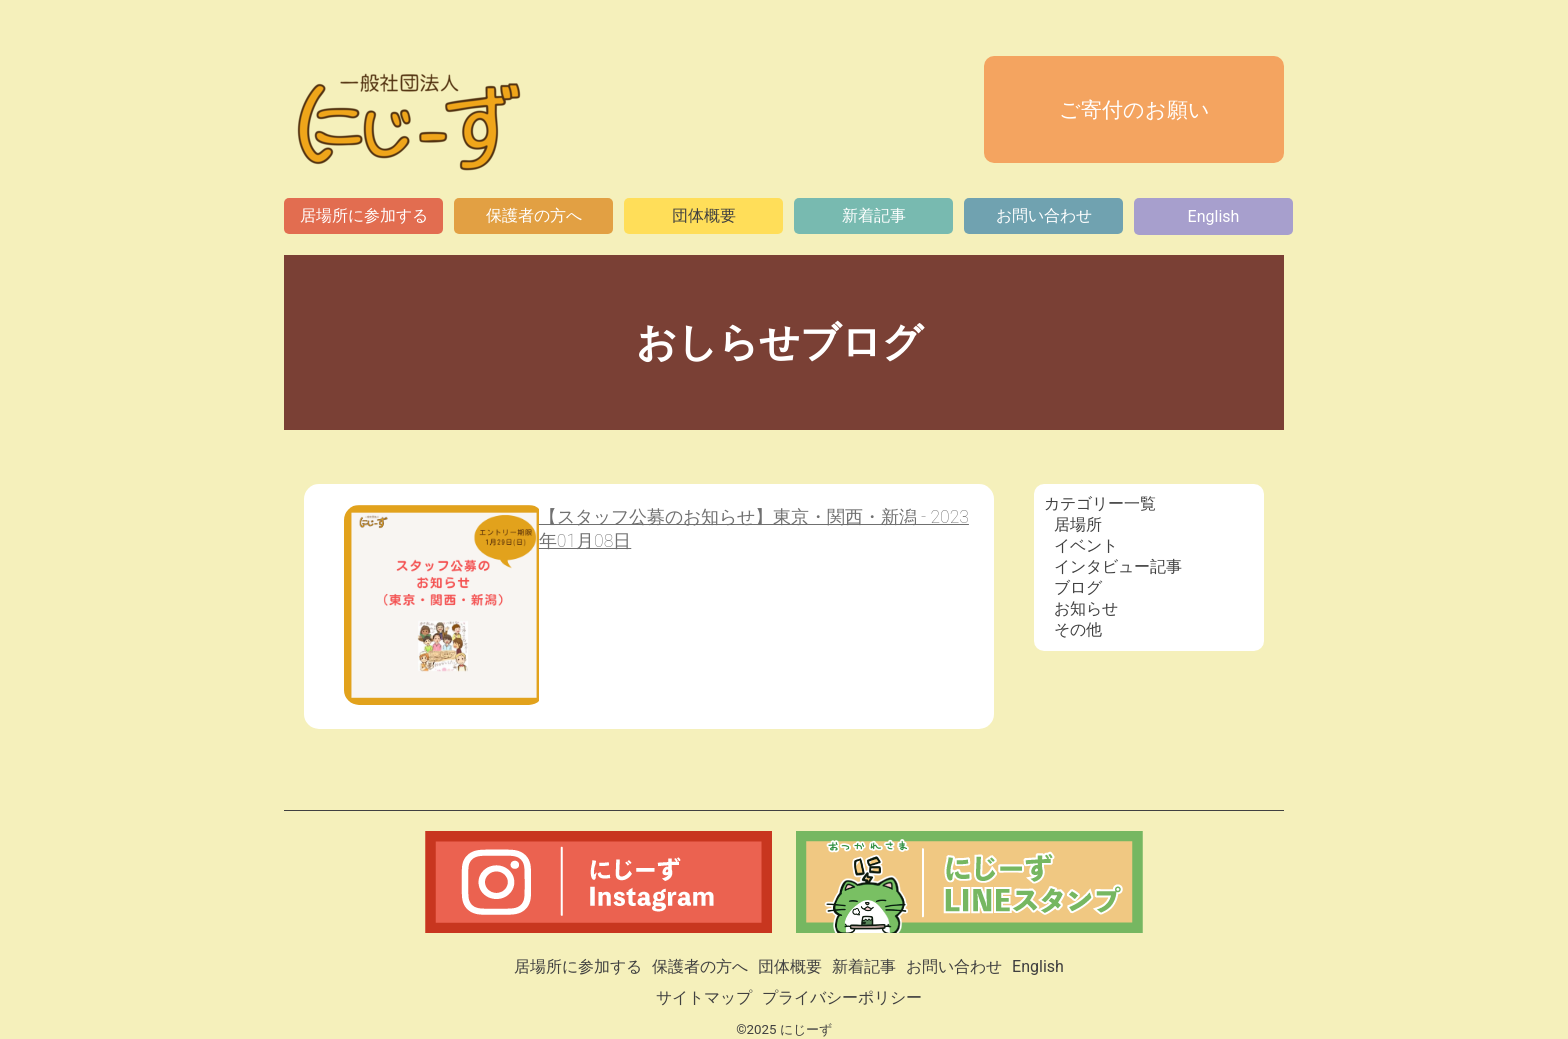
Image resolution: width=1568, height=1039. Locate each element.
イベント (1086, 545)
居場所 (1078, 524)
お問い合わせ (1044, 215)
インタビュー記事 (1118, 566)
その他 (1078, 629)
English (1214, 216)
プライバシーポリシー (842, 997)
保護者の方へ (534, 215)
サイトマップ (704, 997)
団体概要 (704, 215)
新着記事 (874, 215)
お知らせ (1086, 608)
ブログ (1078, 587)
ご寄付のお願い (1134, 110)
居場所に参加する (364, 215)
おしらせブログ (784, 342)
